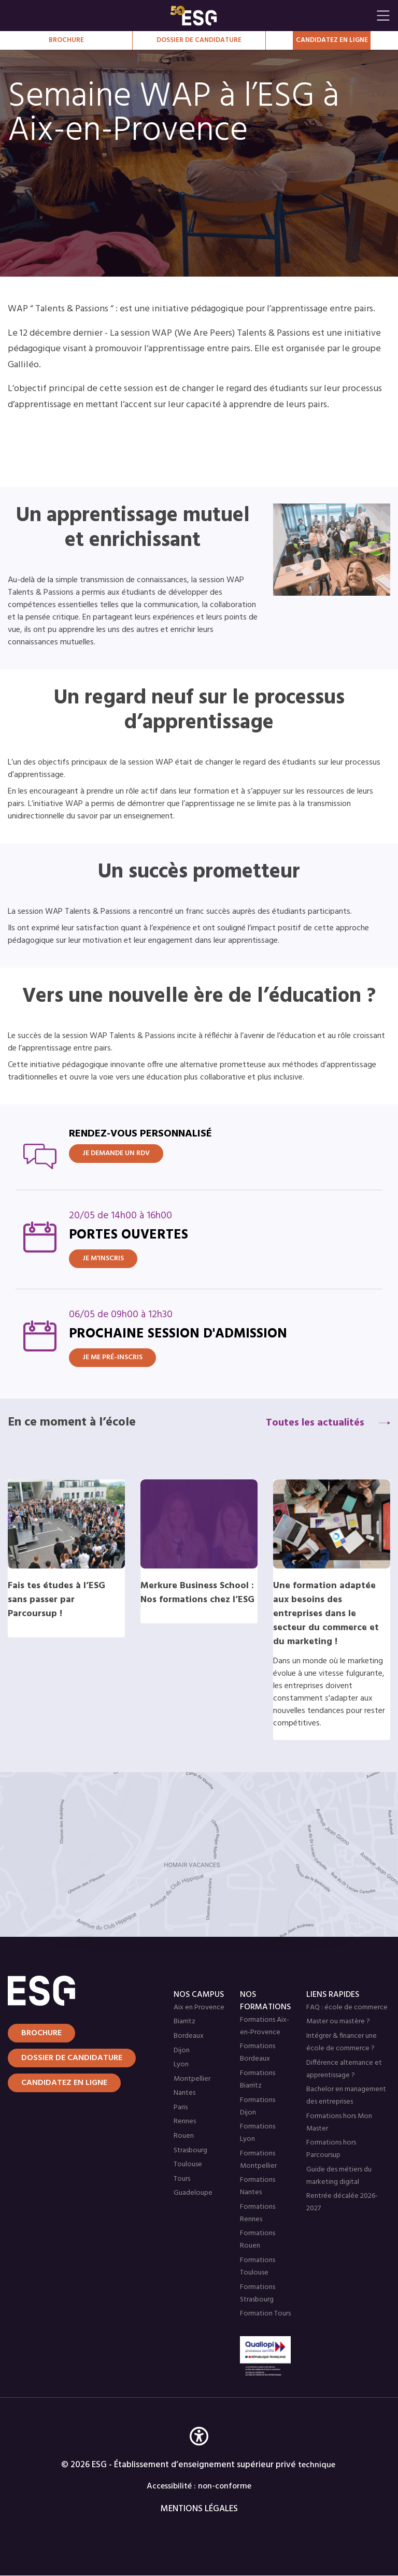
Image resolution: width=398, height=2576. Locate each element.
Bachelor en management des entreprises (346, 2095)
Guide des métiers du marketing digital (339, 2176)
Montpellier (192, 2079)
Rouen (184, 2136)
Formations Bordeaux (257, 2052)
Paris (181, 2107)
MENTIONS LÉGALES (199, 2509)
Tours (182, 2179)
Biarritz (184, 2021)
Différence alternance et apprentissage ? (344, 2069)
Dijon (182, 2050)
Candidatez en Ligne (332, 40)
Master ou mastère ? (338, 2021)
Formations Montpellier (258, 2160)
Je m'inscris (103, 1258)
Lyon (181, 2064)
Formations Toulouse (257, 2266)
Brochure (66, 40)
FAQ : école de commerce (347, 2007)
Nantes (184, 2093)
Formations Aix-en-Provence (264, 2026)
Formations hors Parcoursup (331, 2149)
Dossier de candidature (199, 40)
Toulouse (188, 2164)
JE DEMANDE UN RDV (116, 1153)
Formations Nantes (257, 2186)
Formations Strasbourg (257, 2293)
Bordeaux (189, 2036)
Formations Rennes (257, 2213)
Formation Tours (265, 2314)
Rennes (185, 2121)
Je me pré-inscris (112, 1357)
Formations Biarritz (257, 2079)
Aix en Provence (199, 2007)
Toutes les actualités (315, 1423)
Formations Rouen (257, 2239)
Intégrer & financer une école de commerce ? (341, 2042)
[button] (199, 2451)
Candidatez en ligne (64, 2083)
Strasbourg (190, 2150)
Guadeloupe (193, 2193)
